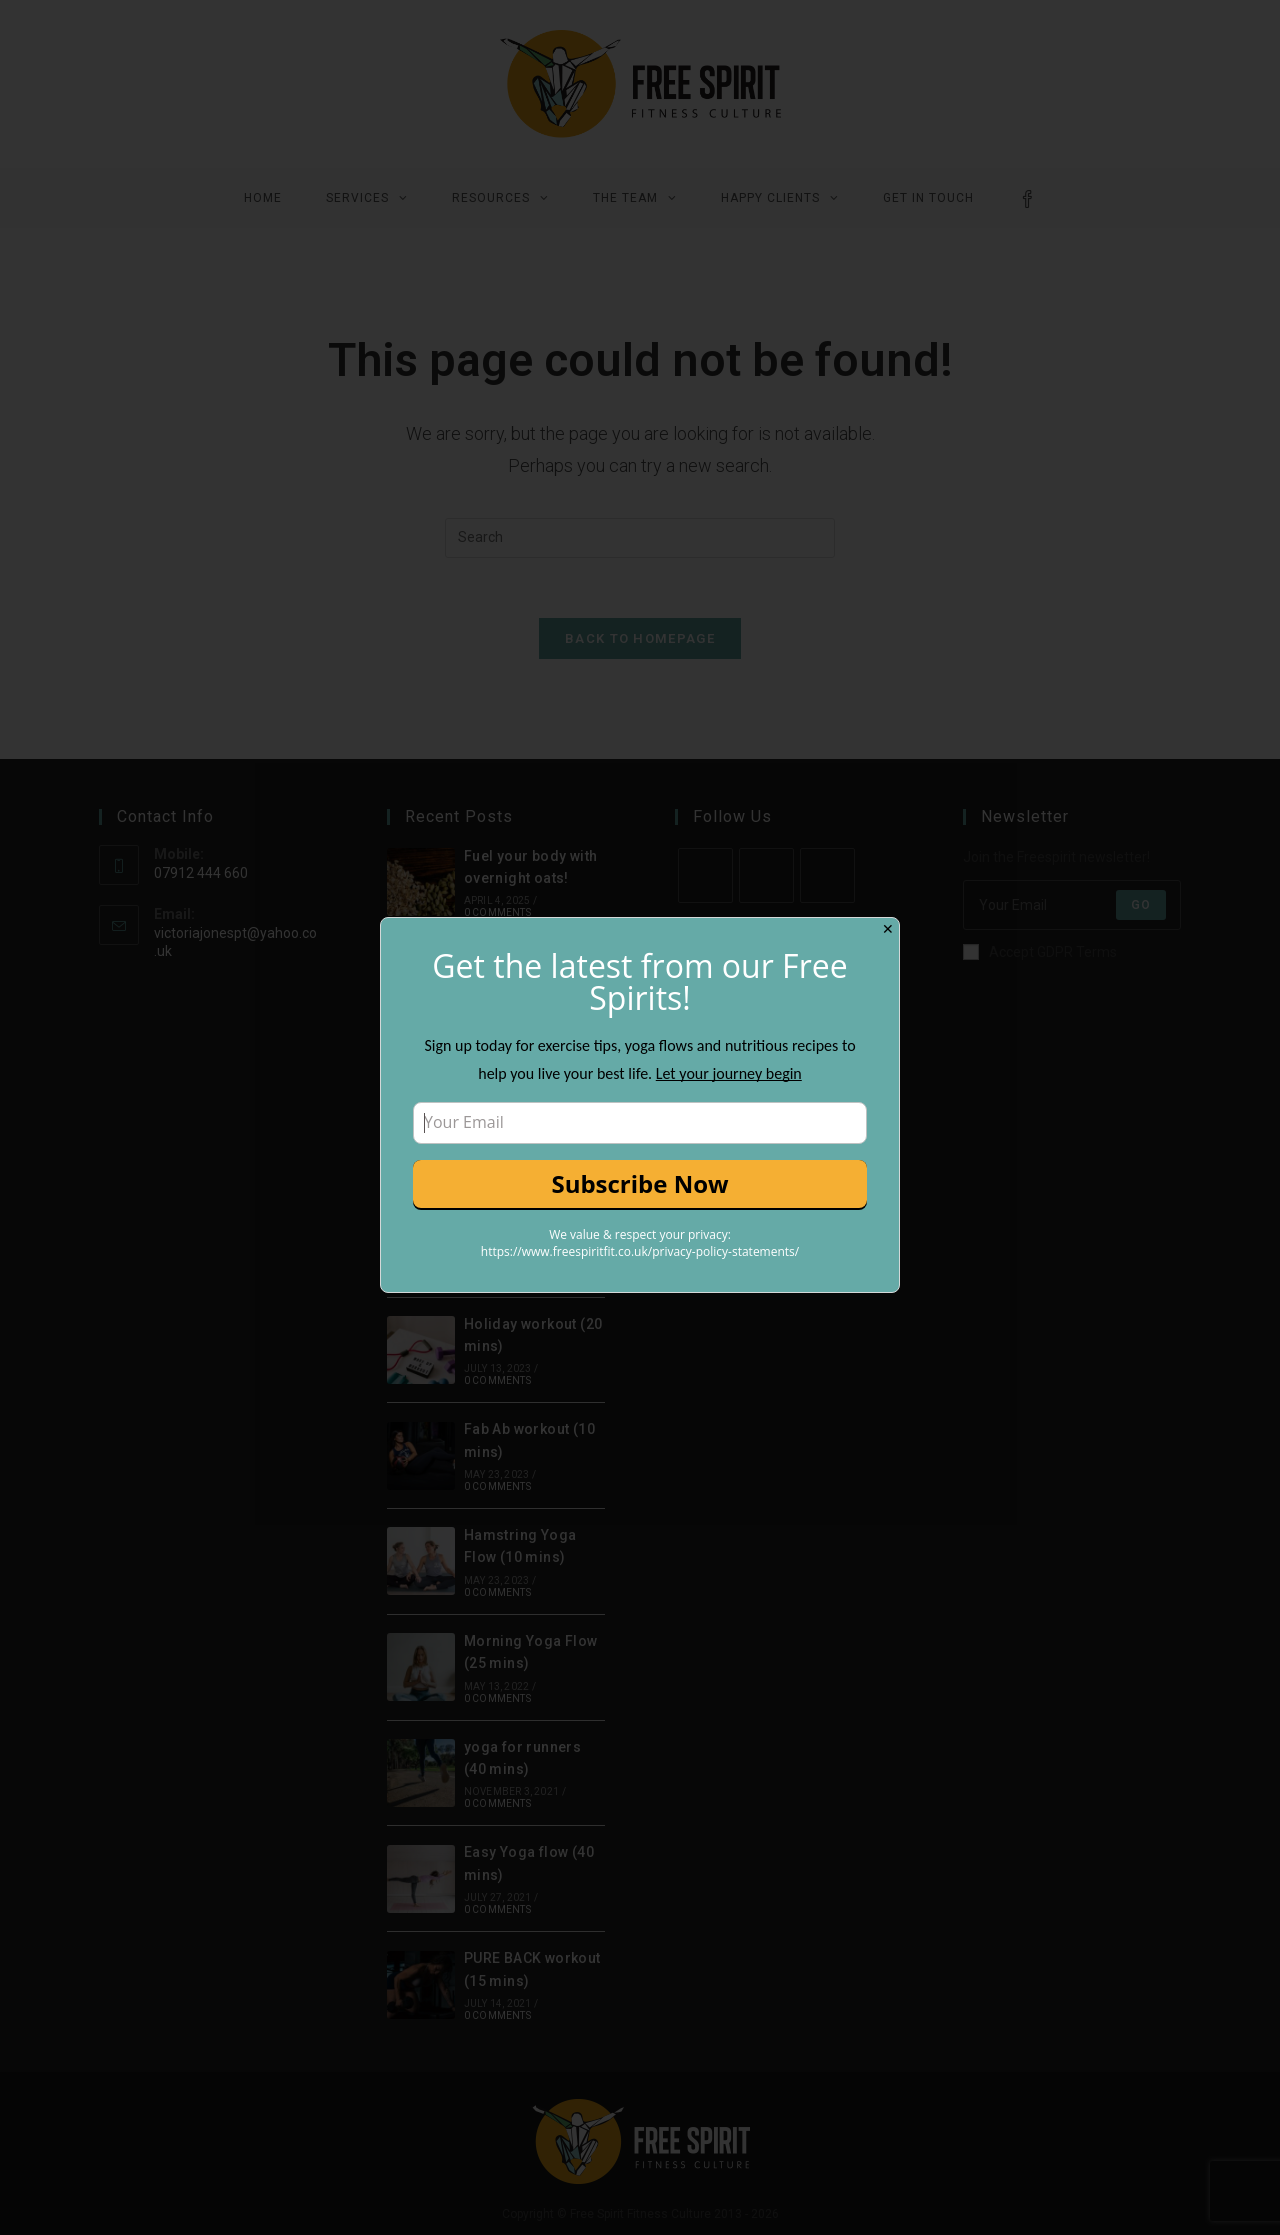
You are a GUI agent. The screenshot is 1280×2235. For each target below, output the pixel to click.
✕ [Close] (888, 929)
